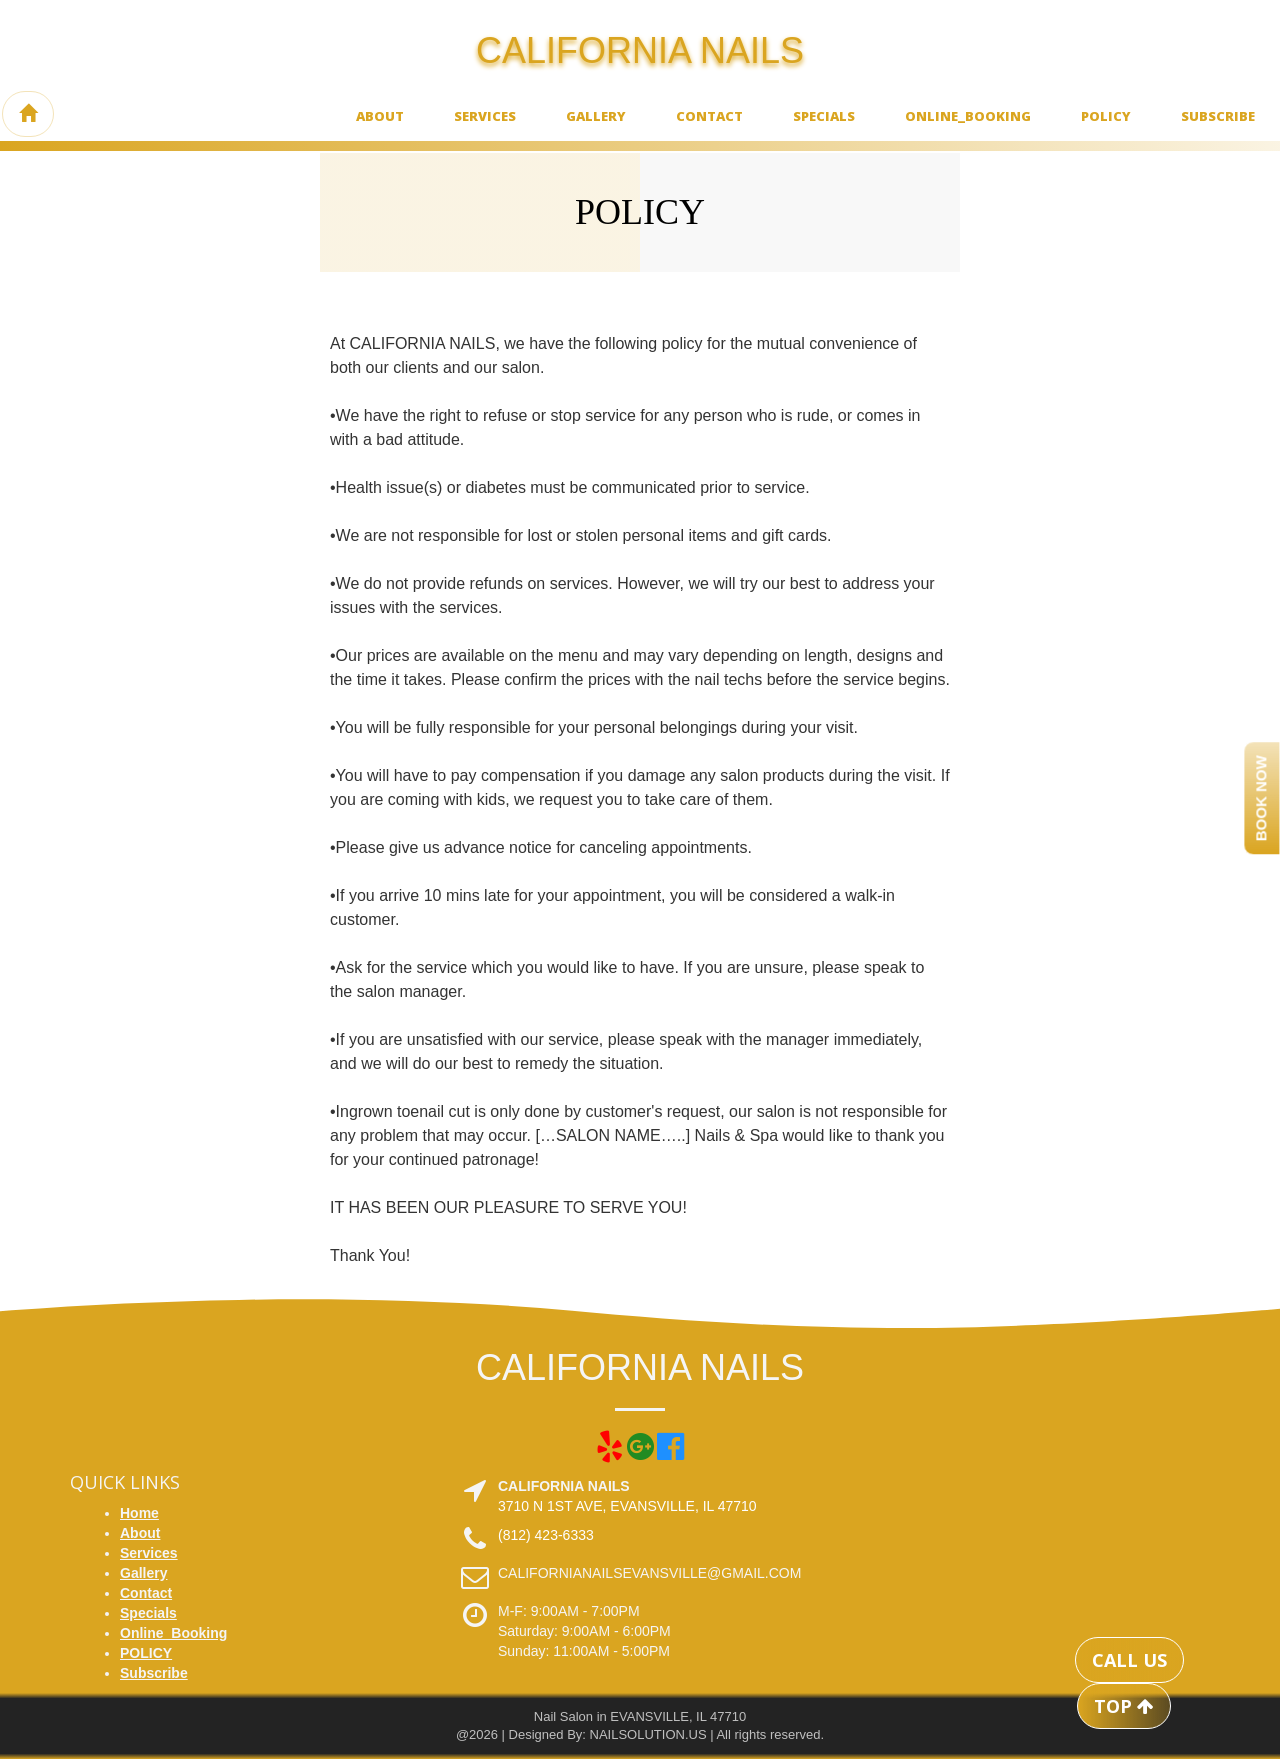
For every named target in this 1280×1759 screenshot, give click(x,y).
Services (485, 116)
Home (139, 1513)
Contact (709, 116)
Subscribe (1218, 116)
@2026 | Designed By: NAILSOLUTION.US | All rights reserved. (640, 1734)
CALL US (1129, 1660)
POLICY (1106, 116)
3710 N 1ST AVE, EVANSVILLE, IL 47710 (627, 1506)
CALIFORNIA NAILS (640, 50)
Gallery (596, 116)
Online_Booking (968, 116)
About (380, 116)
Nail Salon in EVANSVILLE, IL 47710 (640, 1716)
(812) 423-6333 (546, 1535)
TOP (1124, 1706)
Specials (824, 116)
